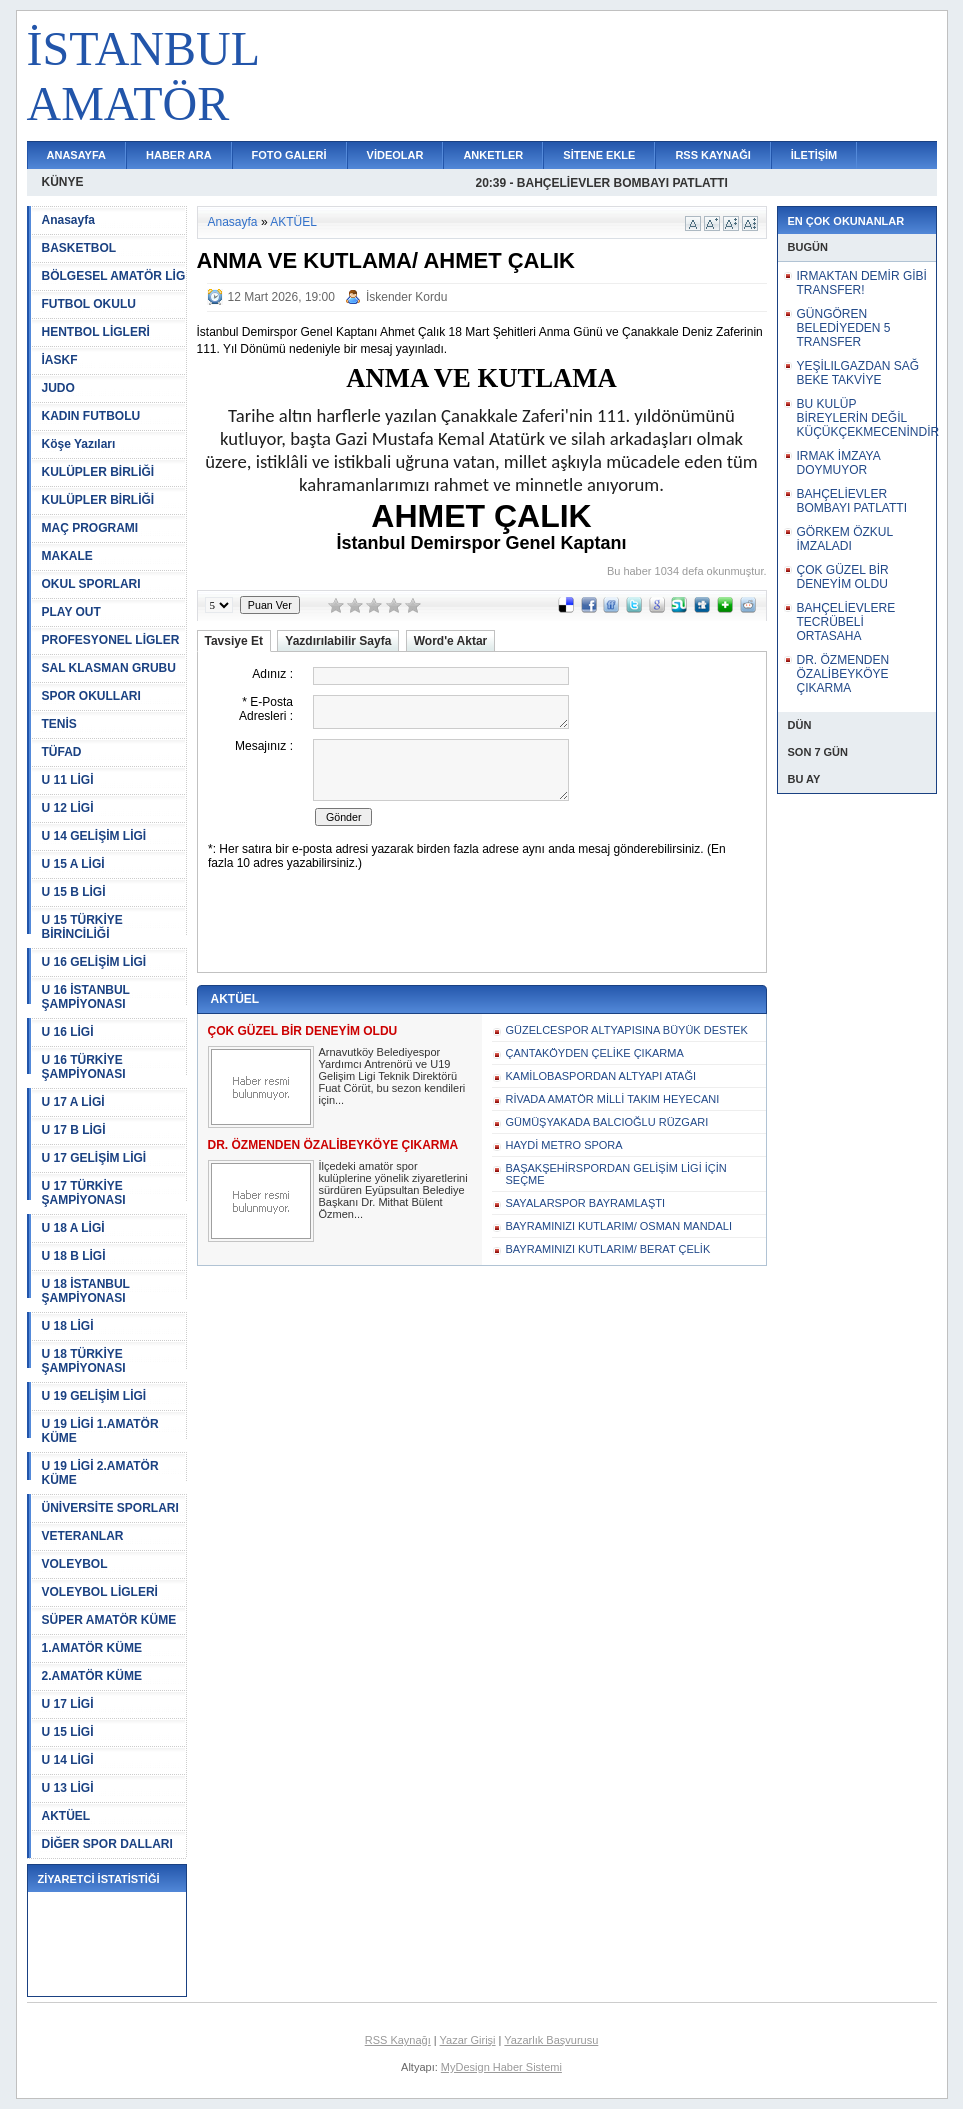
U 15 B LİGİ (74, 892)
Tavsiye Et (234, 641)
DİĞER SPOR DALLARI (107, 1844)
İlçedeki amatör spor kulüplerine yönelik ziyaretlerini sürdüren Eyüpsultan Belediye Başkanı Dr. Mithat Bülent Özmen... (393, 1190)
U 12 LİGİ (68, 808)
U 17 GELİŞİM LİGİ (94, 1158)
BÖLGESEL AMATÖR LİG (114, 276)
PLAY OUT (71, 612)
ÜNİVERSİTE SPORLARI (110, 1508)
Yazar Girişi (468, 2040)
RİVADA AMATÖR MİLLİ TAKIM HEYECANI (613, 1099)
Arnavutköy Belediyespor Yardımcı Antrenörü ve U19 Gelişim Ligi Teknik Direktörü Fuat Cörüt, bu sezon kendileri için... (392, 1076)
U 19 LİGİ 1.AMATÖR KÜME (100, 1431)
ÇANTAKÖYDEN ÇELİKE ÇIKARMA (595, 1053)
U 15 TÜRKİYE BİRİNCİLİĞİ (82, 927)
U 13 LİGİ (68, 1788)
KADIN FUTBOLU (91, 416)
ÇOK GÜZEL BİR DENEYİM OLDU (843, 577)
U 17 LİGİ (68, 1704)
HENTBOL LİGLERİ (96, 332)
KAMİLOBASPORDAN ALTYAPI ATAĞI (601, 1076)
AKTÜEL (66, 1816)
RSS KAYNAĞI (712, 155)
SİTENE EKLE (599, 155)
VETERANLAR (83, 1536)
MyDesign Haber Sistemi (501, 2067)
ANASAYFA (77, 155)
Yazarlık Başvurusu (551, 2040)
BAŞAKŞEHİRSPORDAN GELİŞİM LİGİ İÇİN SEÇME (616, 1174)
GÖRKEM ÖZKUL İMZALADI (845, 539)
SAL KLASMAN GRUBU (109, 668)
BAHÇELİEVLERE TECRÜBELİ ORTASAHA (846, 622)
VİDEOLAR (395, 155)
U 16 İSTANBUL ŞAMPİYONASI (86, 997)
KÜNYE (63, 182)
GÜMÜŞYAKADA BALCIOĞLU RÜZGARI (607, 1122)
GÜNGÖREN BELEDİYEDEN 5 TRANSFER (844, 328)
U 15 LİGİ (68, 1732)
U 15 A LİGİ (73, 864)
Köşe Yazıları (79, 444)
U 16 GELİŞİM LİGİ (94, 962)
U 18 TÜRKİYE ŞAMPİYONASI (84, 1361)
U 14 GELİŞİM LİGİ (94, 836)
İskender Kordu (406, 297)
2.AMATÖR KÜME (92, 1676)
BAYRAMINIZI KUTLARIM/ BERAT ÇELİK (608, 1249)
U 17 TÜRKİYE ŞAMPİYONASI (84, 1193)
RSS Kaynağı (398, 2040)
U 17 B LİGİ (74, 1130)
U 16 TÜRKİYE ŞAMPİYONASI (84, 1067)
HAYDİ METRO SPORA (564, 1145)
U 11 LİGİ (68, 780)
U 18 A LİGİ (73, 1228)
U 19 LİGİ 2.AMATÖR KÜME (100, 1473)
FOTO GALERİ (289, 155)
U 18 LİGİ (68, 1326)
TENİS (59, 724)
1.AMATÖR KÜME (92, 1648)
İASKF (60, 360)
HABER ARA (179, 155)
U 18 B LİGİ (74, 1256)
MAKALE (67, 556)
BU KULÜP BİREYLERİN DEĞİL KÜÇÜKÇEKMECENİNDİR (868, 418)
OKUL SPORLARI (91, 584)
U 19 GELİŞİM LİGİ (94, 1396)
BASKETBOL (79, 248)
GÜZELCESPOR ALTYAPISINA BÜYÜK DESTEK (627, 1030)
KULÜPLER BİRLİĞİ (98, 472)
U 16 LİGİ (68, 1032)
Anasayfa (68, 220)
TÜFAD (62, 752)
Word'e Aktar (451, 641)
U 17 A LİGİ (73, 1102)
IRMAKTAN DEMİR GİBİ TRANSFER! (862, 283)
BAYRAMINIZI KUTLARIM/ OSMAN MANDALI (619, 1226)
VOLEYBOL (75, 1564)
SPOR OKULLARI (91, 696)
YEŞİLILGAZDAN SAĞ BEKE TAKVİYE (858, 373)
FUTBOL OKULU (89, 304)
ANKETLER (493, 155)
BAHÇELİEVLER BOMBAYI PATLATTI (852, 501)
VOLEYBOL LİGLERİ (100, 1592)
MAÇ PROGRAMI (90, 528)
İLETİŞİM (814, 155)
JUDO (58, 388)
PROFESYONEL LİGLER (111, 640)
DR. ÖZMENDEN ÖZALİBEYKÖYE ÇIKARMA (843, 674)
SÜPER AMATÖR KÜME (109, 1620)
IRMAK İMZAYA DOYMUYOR (839, 463)
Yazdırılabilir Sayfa (338, 641)
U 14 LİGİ (68, 1760)
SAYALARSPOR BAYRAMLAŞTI (586, 1203)
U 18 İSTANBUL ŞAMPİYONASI (86, 1291)
